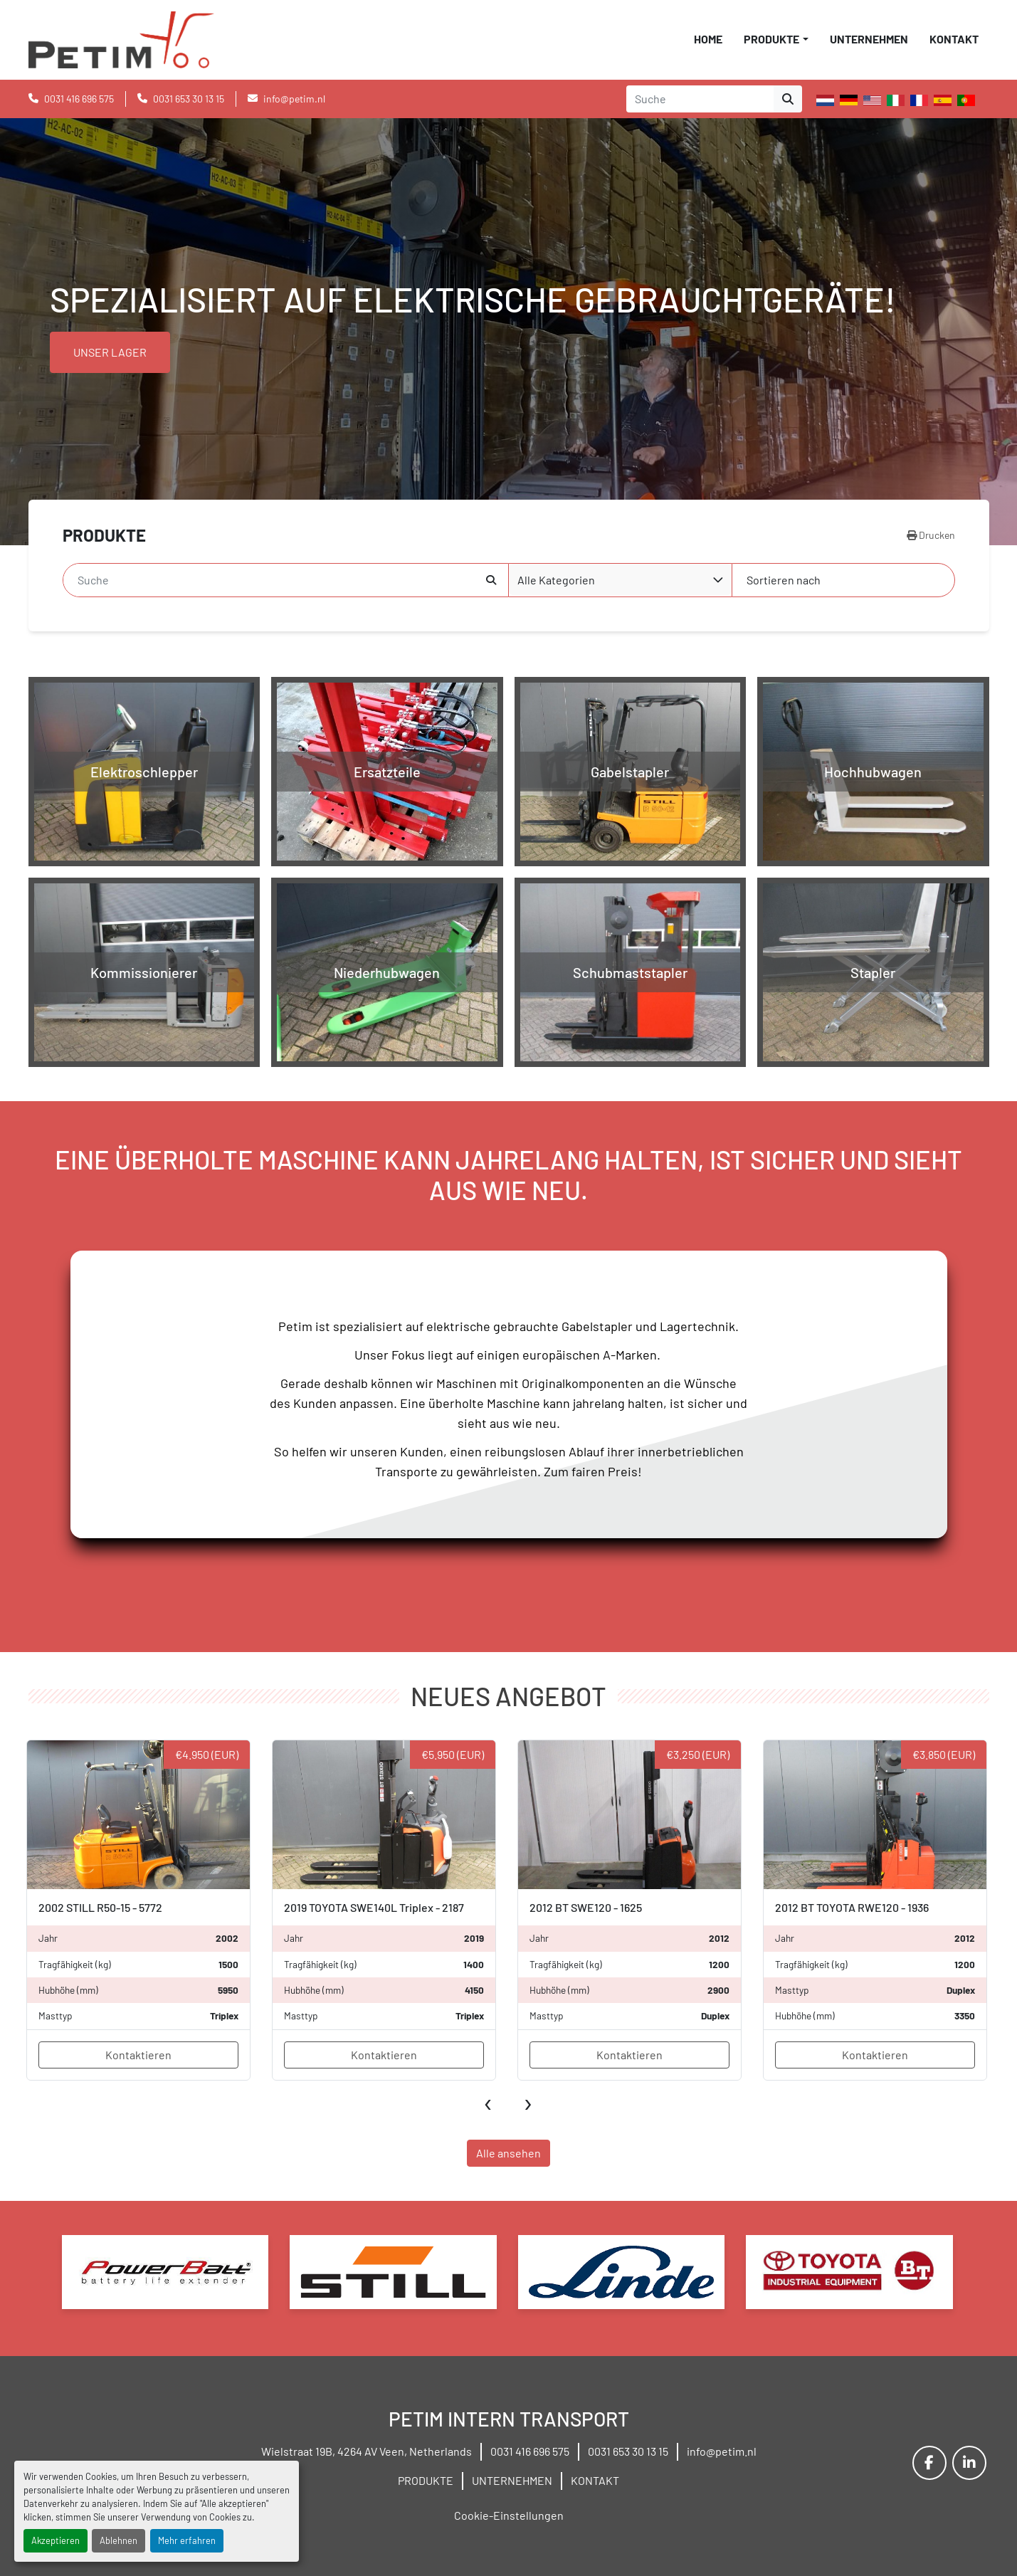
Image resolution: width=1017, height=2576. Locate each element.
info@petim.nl (294, 99)
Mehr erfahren (187, 2540)
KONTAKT (954, 39)
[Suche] (274, 580)
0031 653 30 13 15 (188, 99)
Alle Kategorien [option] (556, 580)
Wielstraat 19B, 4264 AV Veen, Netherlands (366, 2451)
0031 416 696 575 (79, 99)
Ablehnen (118, 2540)
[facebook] (929, 2463)
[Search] (700, 98)
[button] (776, 39)
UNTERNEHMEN (869, 39)
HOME (708, 39)
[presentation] (488, 2101)
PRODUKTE (771, 39)
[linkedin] (969, 2463)
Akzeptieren (55, 2540)
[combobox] (620, 580)
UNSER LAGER (110, 352)
